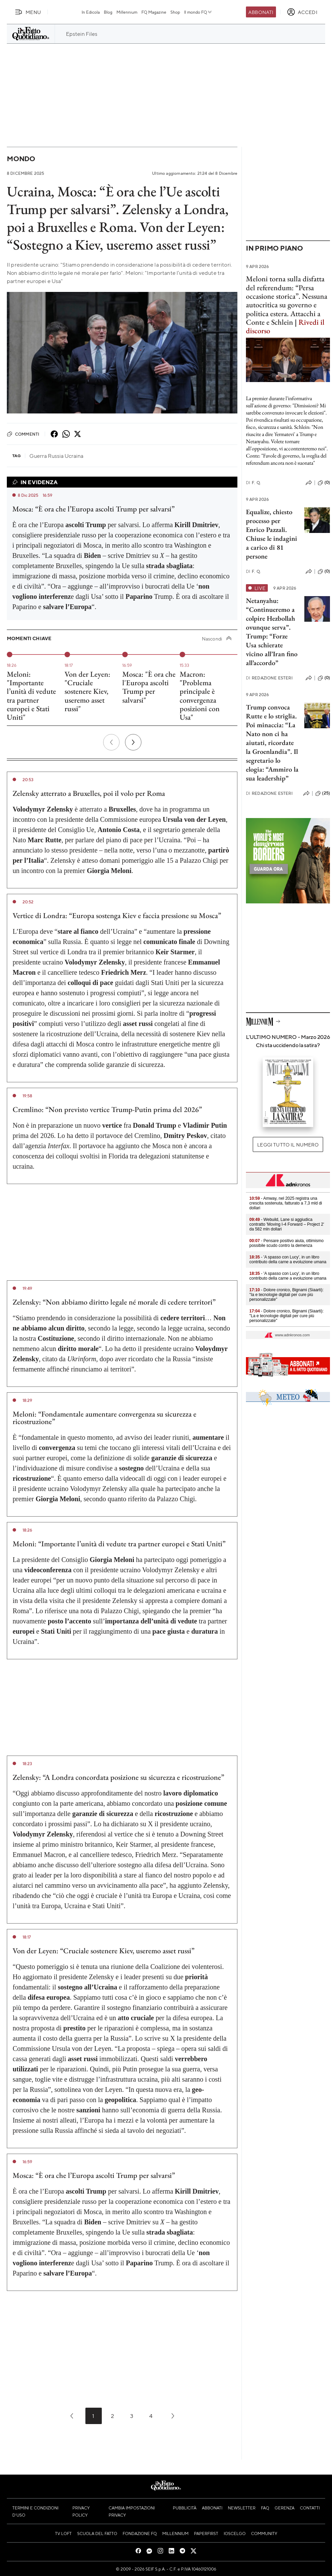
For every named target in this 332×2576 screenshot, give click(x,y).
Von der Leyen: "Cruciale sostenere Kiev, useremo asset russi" (87, 691)
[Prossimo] (133, 742)
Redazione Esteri (269, 677)
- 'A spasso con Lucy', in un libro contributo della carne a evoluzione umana (287, 1259)
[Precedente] (111, 742)
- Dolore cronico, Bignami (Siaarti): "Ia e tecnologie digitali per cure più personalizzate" (286, 1294)
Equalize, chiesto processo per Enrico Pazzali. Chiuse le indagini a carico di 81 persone (271, 534)
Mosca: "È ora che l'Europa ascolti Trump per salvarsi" (149, 687)
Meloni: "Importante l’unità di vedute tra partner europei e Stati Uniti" (31, 696)
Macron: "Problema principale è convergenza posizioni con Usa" (200, 696)
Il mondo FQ (198, 12)
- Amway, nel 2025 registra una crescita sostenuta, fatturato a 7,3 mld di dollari (285, 1203)
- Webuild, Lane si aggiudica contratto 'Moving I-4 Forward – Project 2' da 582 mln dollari (286, 1224)
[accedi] (302, 11)
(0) (324, 482)
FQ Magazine (153, 12)
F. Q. (253, 482)
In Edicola (91, 12)
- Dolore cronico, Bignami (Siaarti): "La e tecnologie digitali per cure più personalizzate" (286, 1316)
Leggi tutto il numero (287, 1144)
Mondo (21, 158)
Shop (175, 12)
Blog (108, 12)
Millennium (126, 12)
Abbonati (260, 12)
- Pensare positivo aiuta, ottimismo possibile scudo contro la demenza (286, 1243)
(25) (322, 793)
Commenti (23, 434)
